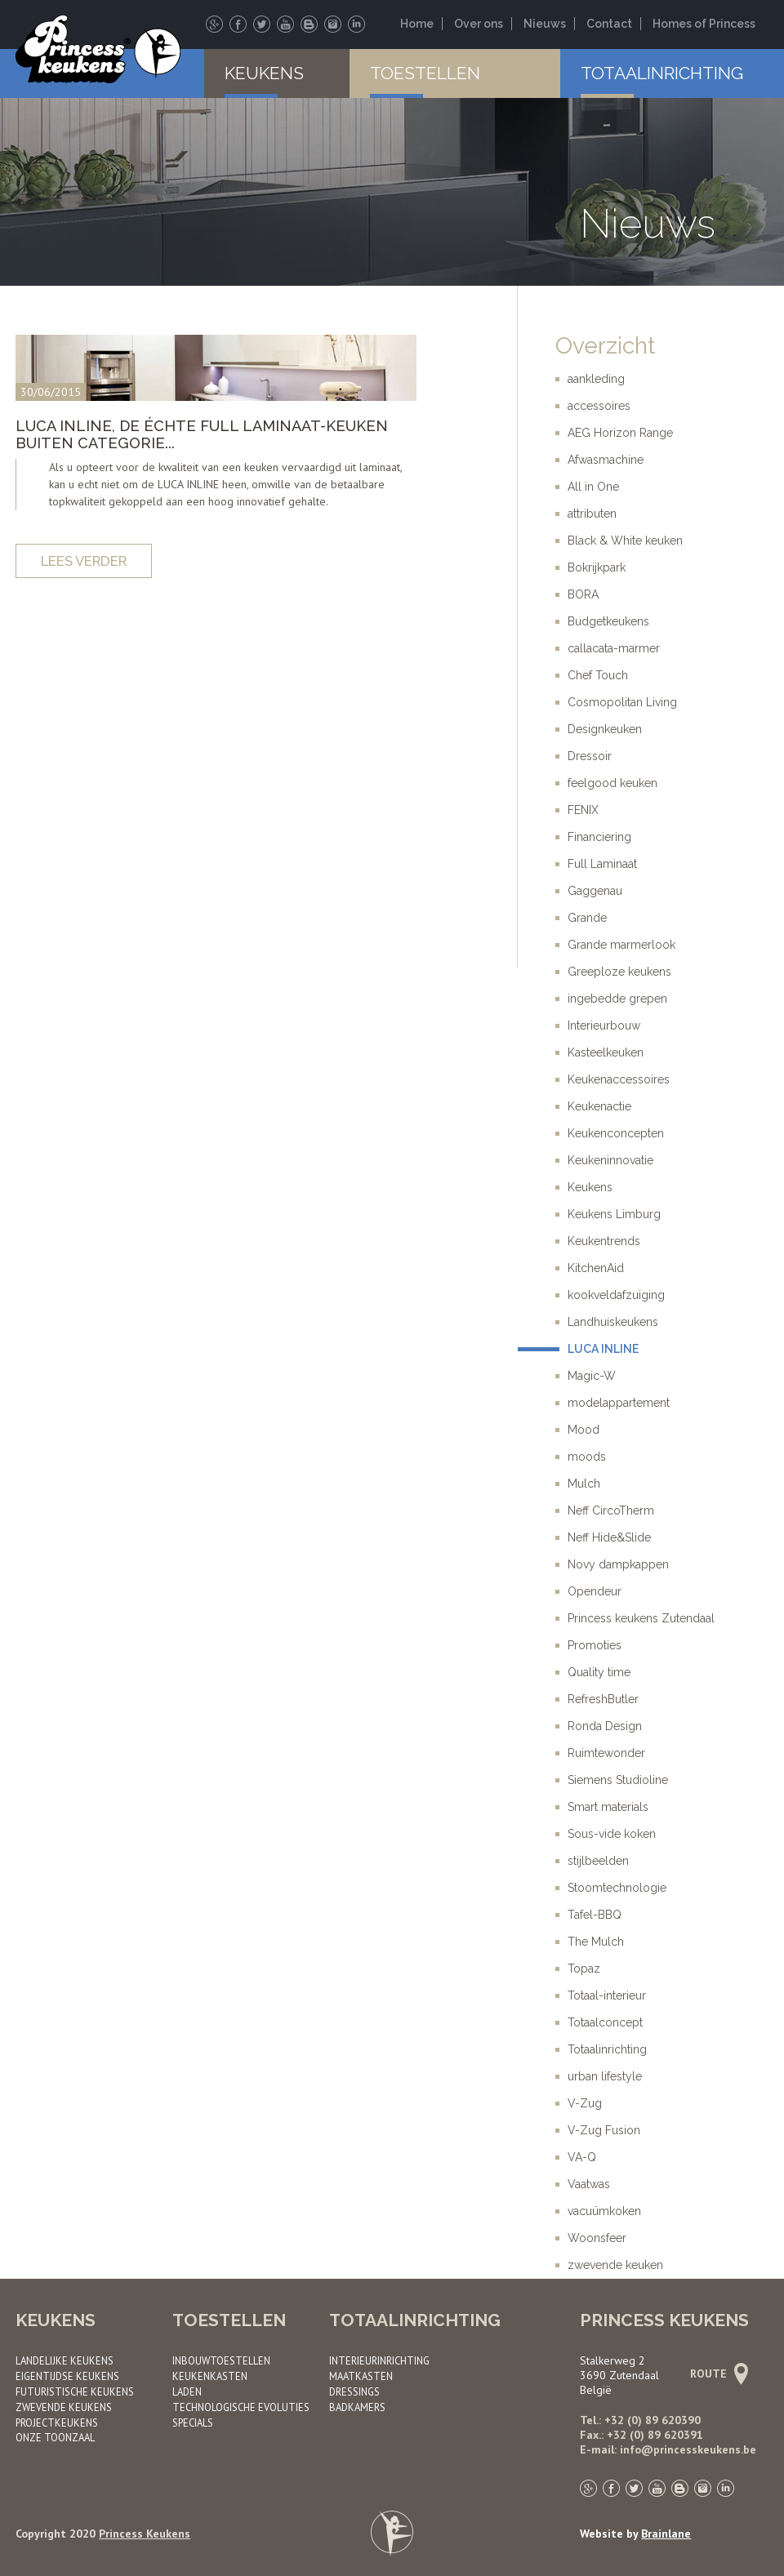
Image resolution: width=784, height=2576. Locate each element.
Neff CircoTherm (611, 1510)
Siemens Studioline (618, 1779)
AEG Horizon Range (620, 432)
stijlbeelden (598, 1860)
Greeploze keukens (619, 971)
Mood (583, 1429)
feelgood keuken (612, 783)
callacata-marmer (614, 648)
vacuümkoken (604, 2211)
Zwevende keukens (64, 2407)
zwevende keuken (615, 2264)
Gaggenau (595, 890)
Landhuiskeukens (613, 1321)
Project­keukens (57, 2422)
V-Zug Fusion (604, 2130)
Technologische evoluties (241, 2407)
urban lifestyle (605, 2076)
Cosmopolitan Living (622, 702)
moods (587, 1456)
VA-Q (582, 2157)
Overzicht (605, 346)
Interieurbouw (604, 1025)
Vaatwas (589, 2184)
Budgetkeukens (608, 621)
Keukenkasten (209, 2375)
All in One (593, 486)
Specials (192, 2422)
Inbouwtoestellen (221, 2360)
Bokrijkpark (597, 567)
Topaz (584, 1968)
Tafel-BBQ (594, 1914)
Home (417, 23)
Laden (187, 2391)
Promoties (594, 1645)
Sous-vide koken (612, 1833)
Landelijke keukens (65, 2360)
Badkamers (357, 2407)
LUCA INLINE (603, 1348)
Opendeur (594, 1591)
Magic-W (592, 1375)
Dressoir (590, 756)
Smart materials (608, 1806)
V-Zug (585, 2103)
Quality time (599, 1672)
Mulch (584, 1483)
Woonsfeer (597, 2238)
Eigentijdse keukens (67, 2375)
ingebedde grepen (617, 998)
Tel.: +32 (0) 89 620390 (640, 2420)
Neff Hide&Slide (609, 1537)
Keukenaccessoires (619, 1079)
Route (717, 2373)
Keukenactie (599, 1106)
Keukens (264, 73)
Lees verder (84, 561)
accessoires (599, 405)
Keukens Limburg (614, 1214)
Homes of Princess (704, 23)
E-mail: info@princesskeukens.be (668, 2449)
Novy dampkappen (618, 1564)
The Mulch (596, 1941)
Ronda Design (605, 1726)
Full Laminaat (602, 863)
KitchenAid (596, 1268)
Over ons (478, 23)
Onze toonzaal (55, 2437)
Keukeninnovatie (610, 1160)
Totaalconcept (605, 2022)
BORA (583, 594)
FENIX (583, 809)
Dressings (354, 2391)
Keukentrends (604, 1241)
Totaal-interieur (607, 1995)
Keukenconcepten (616, 1133)
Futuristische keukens (75, 2391)
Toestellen (425, 73)
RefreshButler (603, 1699)
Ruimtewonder (606, 1753)
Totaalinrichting (662, 73)
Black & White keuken (625, 540)
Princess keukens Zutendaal (641, 1618)
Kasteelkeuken (606, 1052)
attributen (592, 513)
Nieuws (544, 23)
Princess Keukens (144, 2533)
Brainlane (666, 2533)
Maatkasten (361, 2375)
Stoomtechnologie (617, 1887)
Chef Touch (598, 675)
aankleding (596, 378)
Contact (609, 23)
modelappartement (619, 1402)
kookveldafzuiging (616, 1294)
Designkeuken (605, 729)
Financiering (599, 836)
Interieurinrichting (379, 2360)
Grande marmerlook (621, 944)
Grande (587, 917)
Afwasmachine (606, 459)
